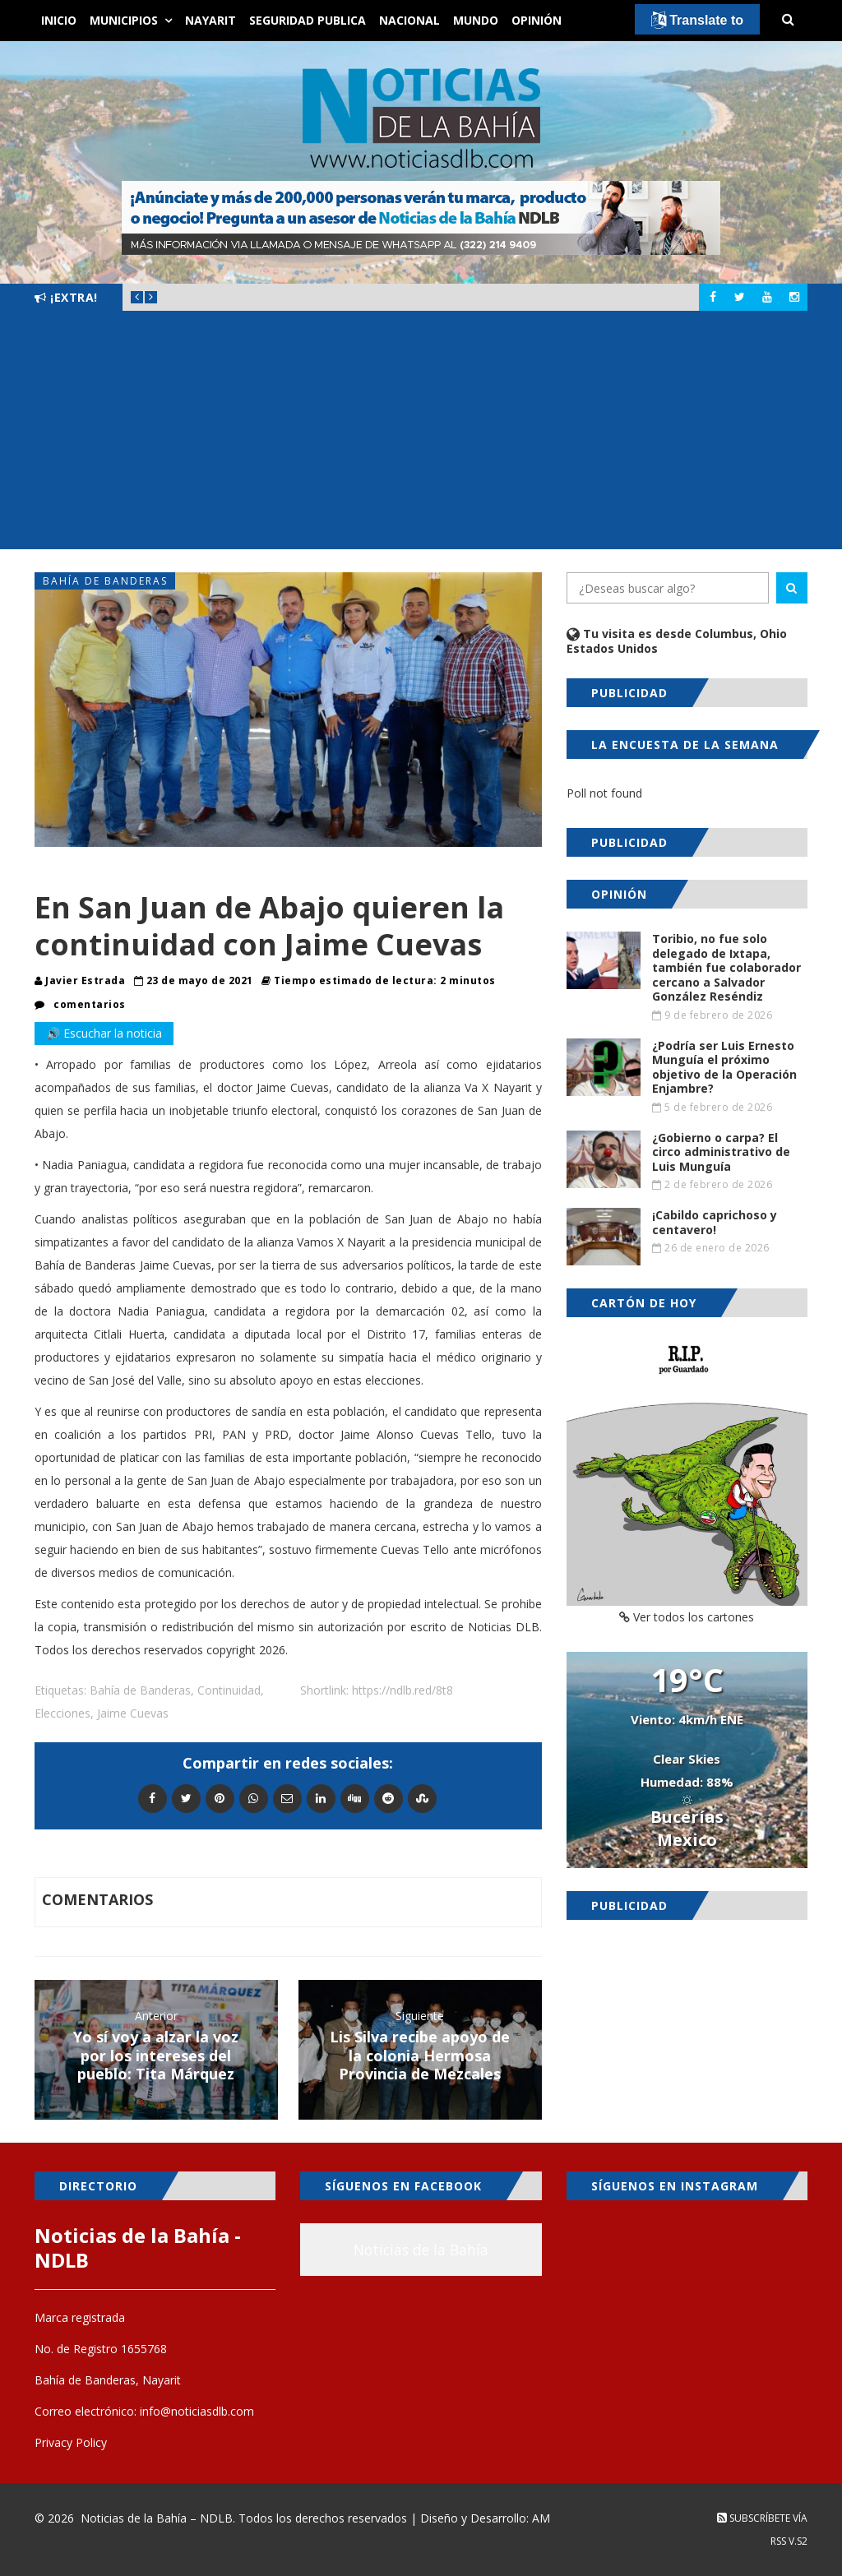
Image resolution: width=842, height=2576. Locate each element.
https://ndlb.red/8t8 (402, 1690)
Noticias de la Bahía (421, 2249)
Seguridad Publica (307, 20)
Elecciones (62, 1713)
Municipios (124, 20)
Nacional (409, 20)
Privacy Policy (71, 2442)
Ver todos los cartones (686, 1617)
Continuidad (229, 1690)
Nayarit (210, 20)
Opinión (536, 20)
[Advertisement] (421, 434)
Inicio (58, 20)
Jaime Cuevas (133, 1713)
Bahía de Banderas (105, 581)
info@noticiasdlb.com (197, 2411)
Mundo (475, 20)
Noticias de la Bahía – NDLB (157, 2518)
